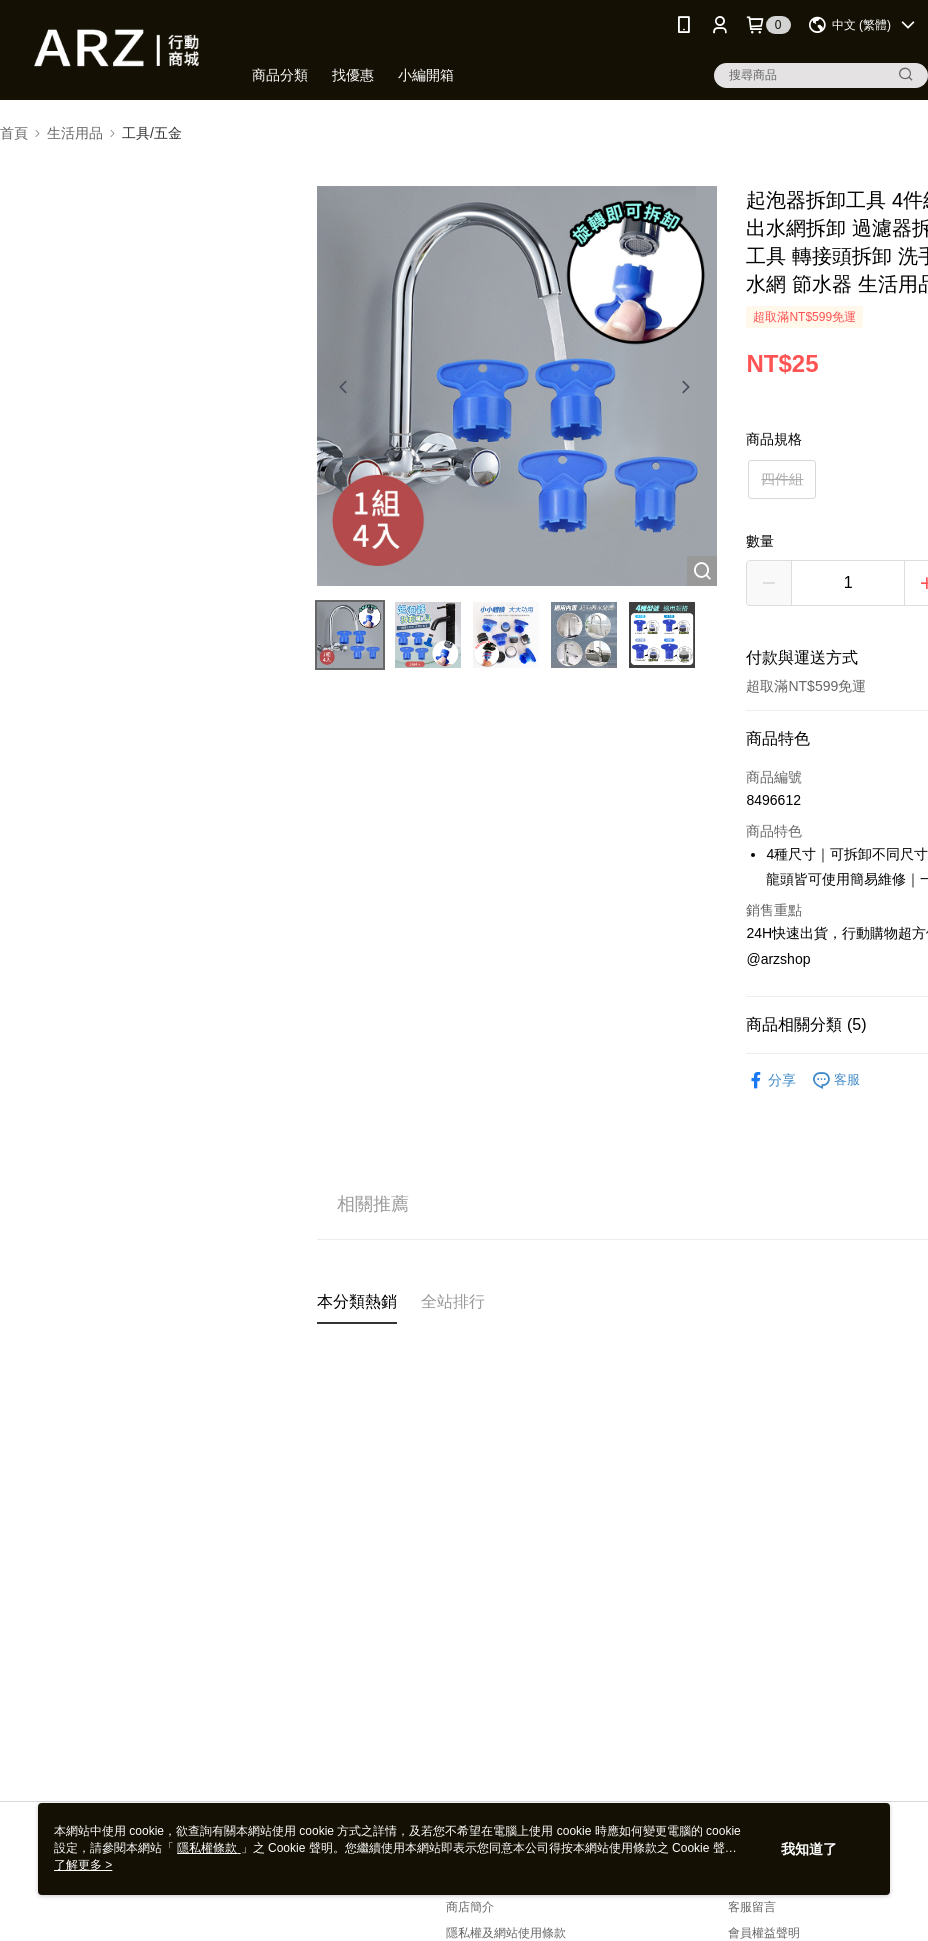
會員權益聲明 (764, 1933)
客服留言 (752, 1907)
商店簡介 (470, 1907)
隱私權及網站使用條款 (506, 1933)
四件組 (782, 479)
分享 (771, 1080)
